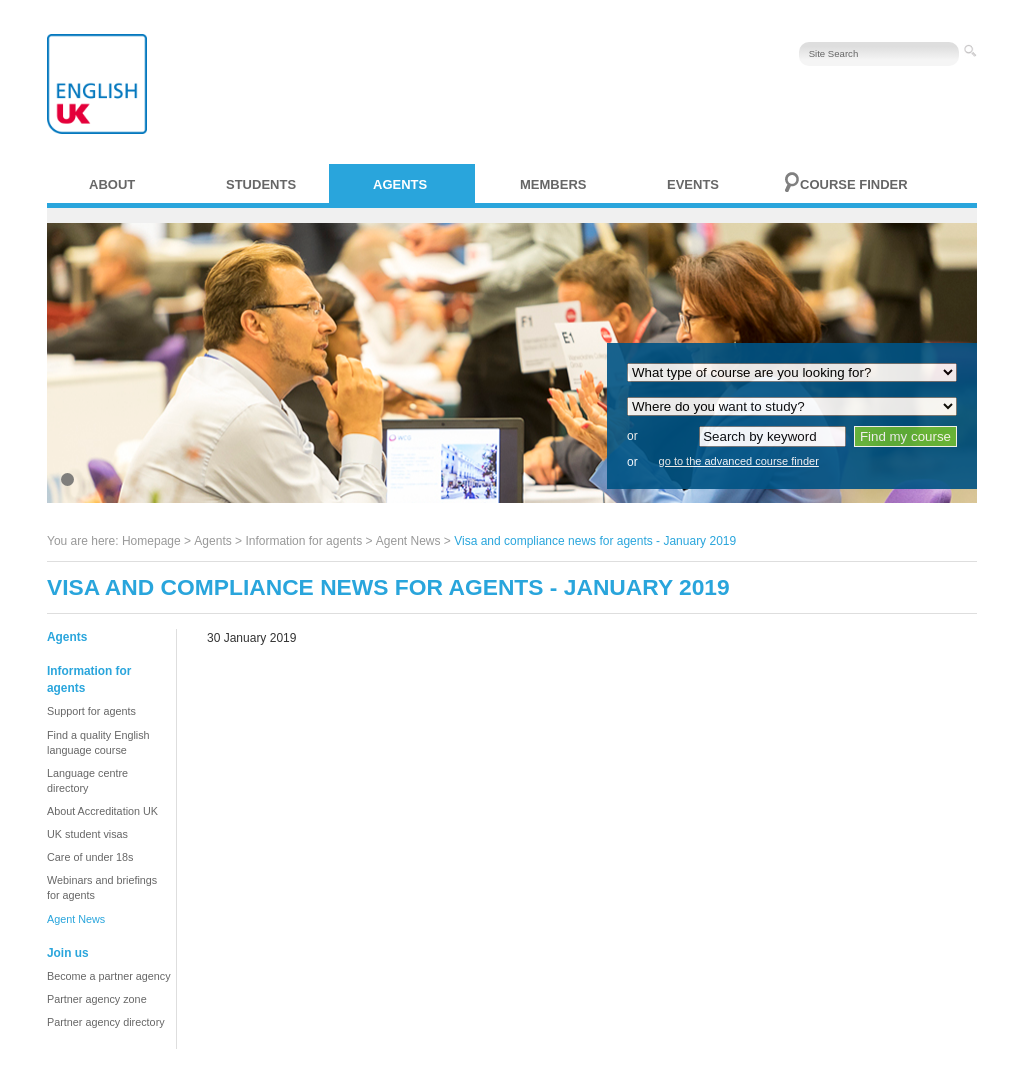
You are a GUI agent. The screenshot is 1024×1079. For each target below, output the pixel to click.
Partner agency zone (97, 999)
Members (553, 184)
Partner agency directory (106, 1022)
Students (261, 184)
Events (693, 184)
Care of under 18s (90, 857)
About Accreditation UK (102, 811)
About (112, 184)
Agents (400, 184)
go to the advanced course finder (739, 461)
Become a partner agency (109, 976)
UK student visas (87, 834)
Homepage (151, 541)
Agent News (408, 541)
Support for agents (91, 711)
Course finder (854, 184)
